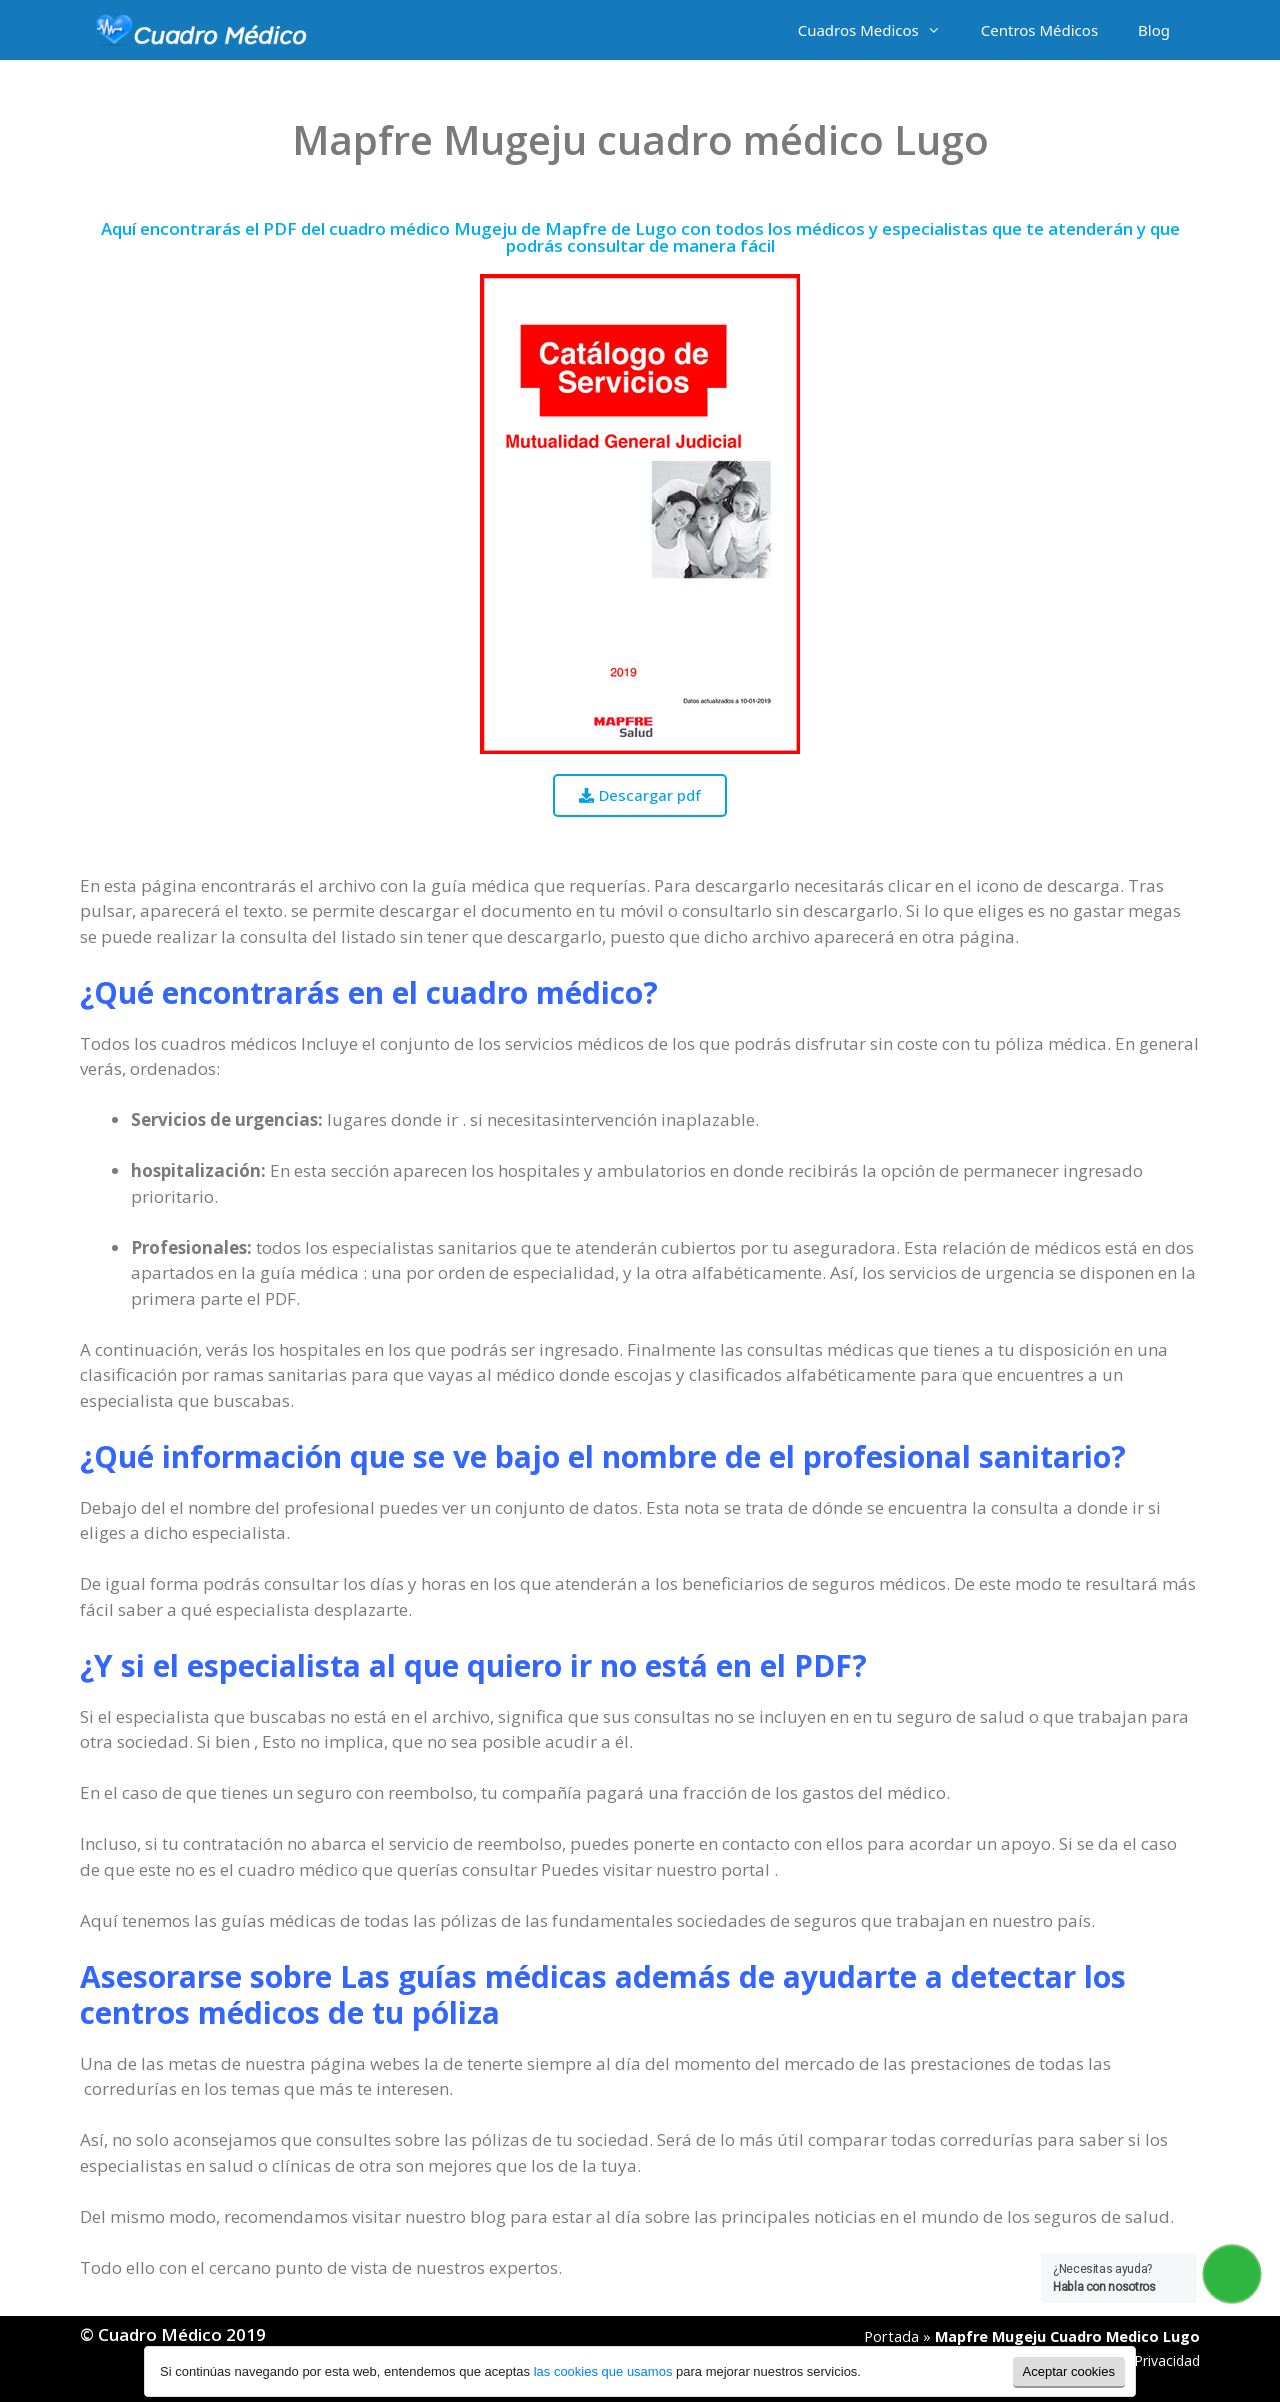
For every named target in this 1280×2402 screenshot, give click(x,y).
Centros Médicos (1039, 30)
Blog (1154, 30)
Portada (891, 2336)
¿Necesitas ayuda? (1104, 2278)
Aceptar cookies (1069, 2371)
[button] (640, 795)
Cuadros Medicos (879, 30)
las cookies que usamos (603, 2371)
